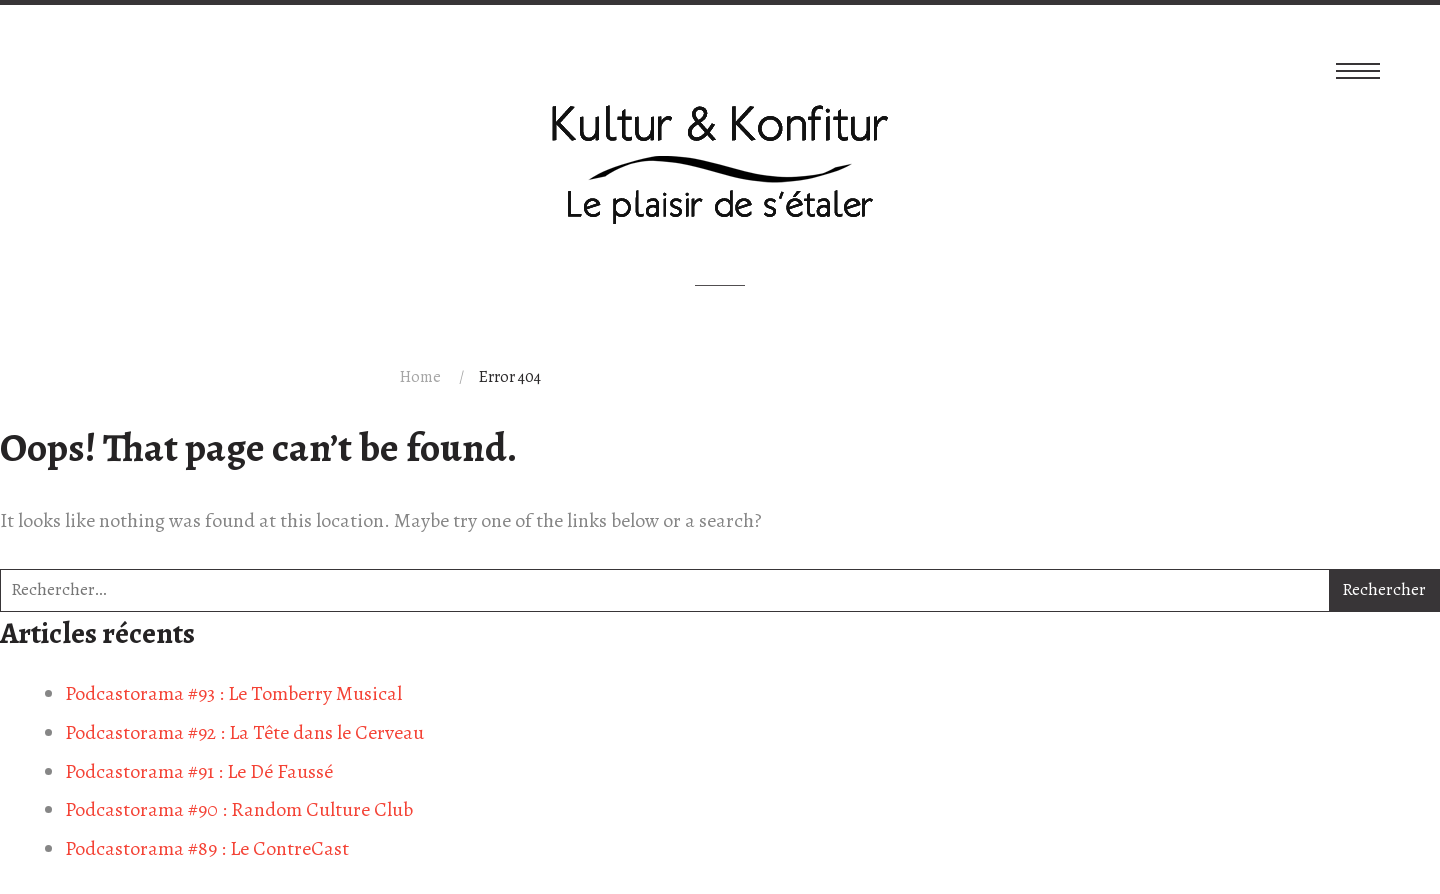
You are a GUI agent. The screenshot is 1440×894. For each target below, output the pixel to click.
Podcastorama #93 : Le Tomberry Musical (233, 693)
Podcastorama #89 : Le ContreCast (207, 848)
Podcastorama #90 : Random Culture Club (239, 809)
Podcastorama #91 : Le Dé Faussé (199, 771)
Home (420, 377)
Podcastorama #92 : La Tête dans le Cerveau (244, 732)
